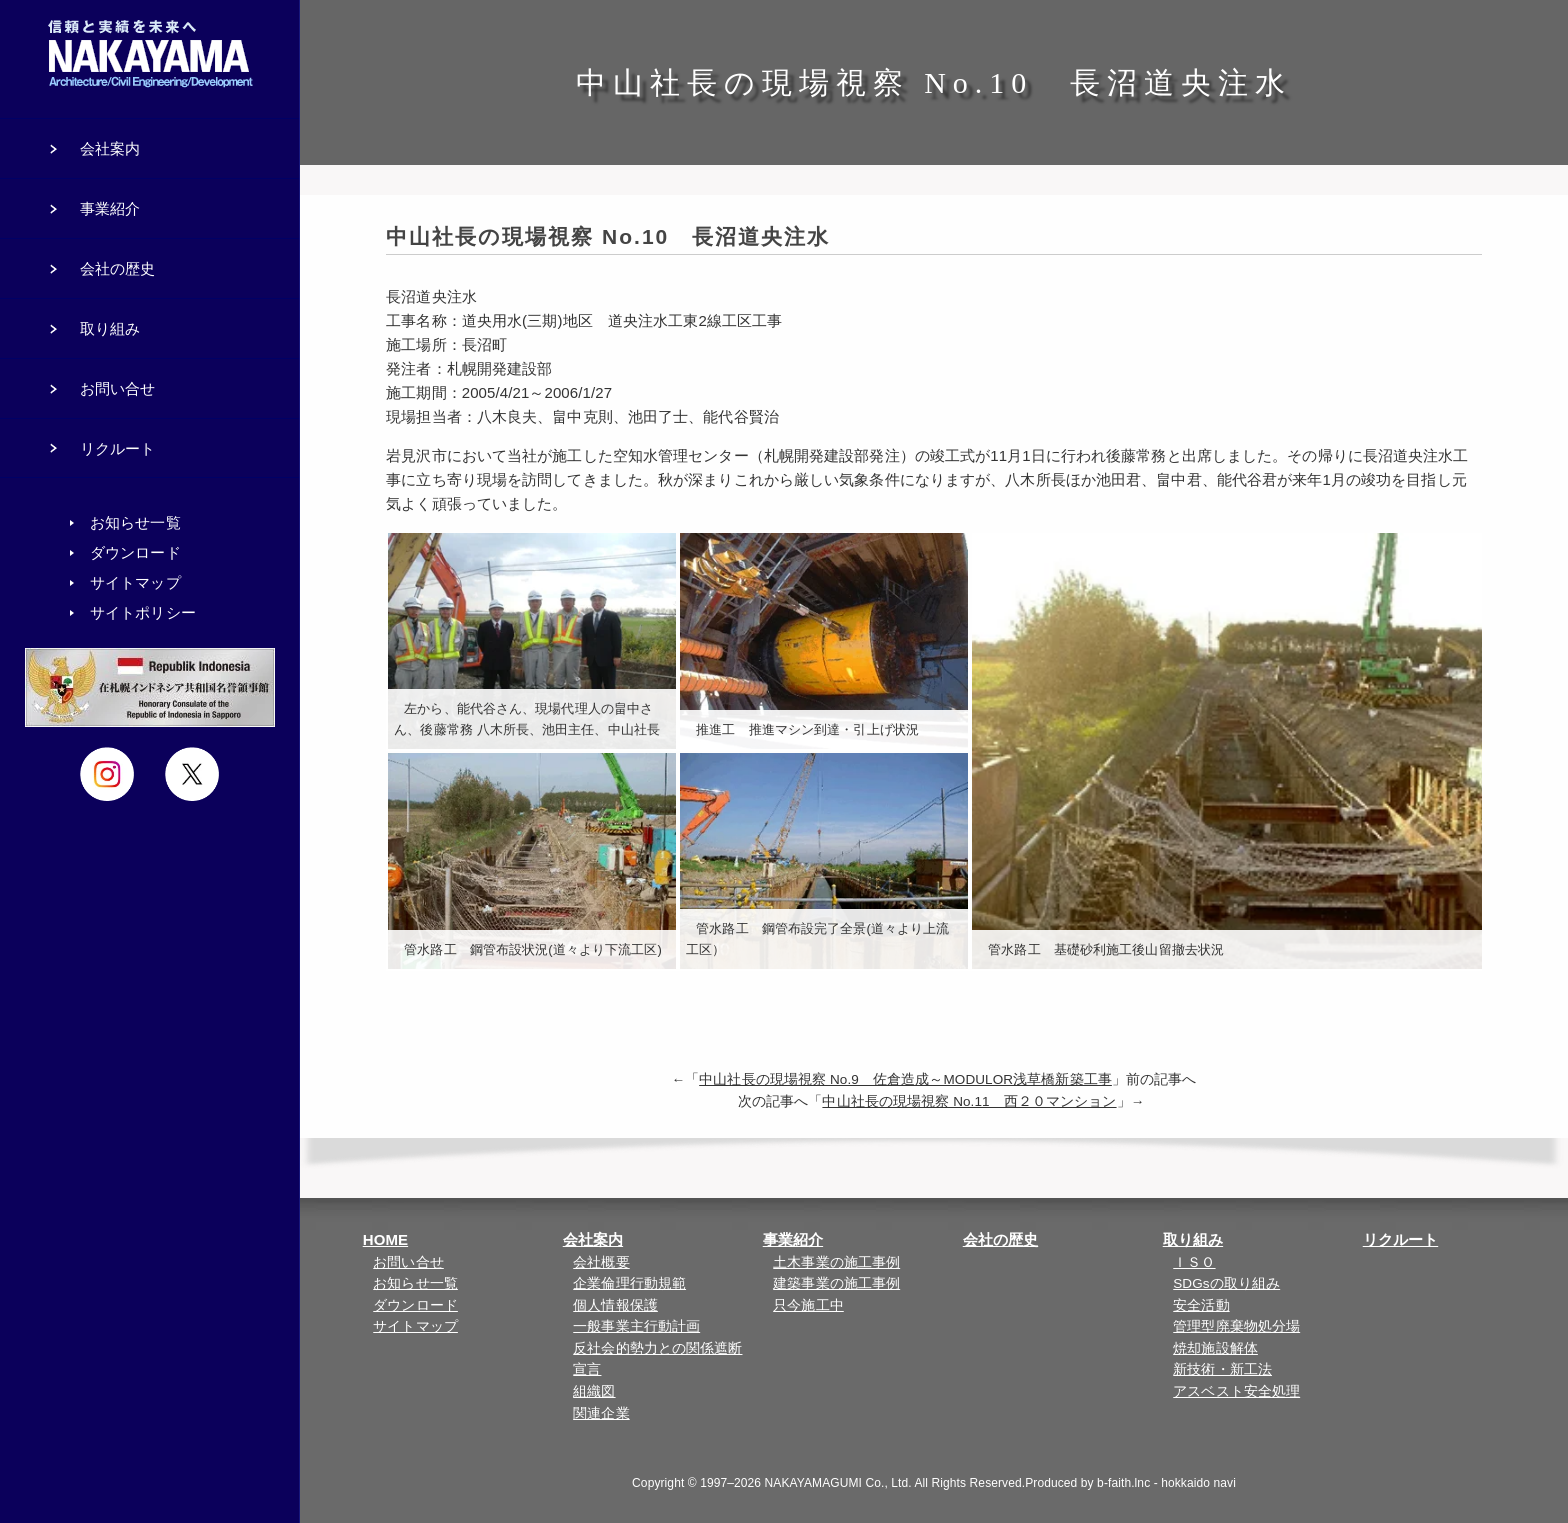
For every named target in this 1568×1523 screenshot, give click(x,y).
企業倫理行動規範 (629, 1283)
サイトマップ (415, 1326)
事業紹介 (793, 1239)
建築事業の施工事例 (836, 1283)
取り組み (1193, 1239)
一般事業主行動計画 (636, 1326)
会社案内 (593, 1239)
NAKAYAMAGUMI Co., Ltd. (838, 1483)
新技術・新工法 (1222, 1369)
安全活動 (1201, 1305)
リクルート (1401, 1239)
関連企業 (601, 1413)
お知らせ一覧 (415, 1283)
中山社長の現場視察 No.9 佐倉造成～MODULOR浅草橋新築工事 (905, 1079)
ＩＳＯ (1194, 1262)
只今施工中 (808, 1305)
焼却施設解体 (1215, 1348)
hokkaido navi (1198, 1483)
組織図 (594, 1391)
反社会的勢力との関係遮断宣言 (657, 1359)
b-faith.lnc (1123, 1483)
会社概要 (601, 1262)
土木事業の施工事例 (836, 1262)
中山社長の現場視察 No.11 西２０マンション (969, 1101)
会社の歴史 (1001, 1239)
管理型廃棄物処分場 (1236, 1326)
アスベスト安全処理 (1236, 1391)
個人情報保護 (615, 1305)
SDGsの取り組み (1226, 1283)
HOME (385, 1239)
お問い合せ (408, 1262)
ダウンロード (415, 1305)
